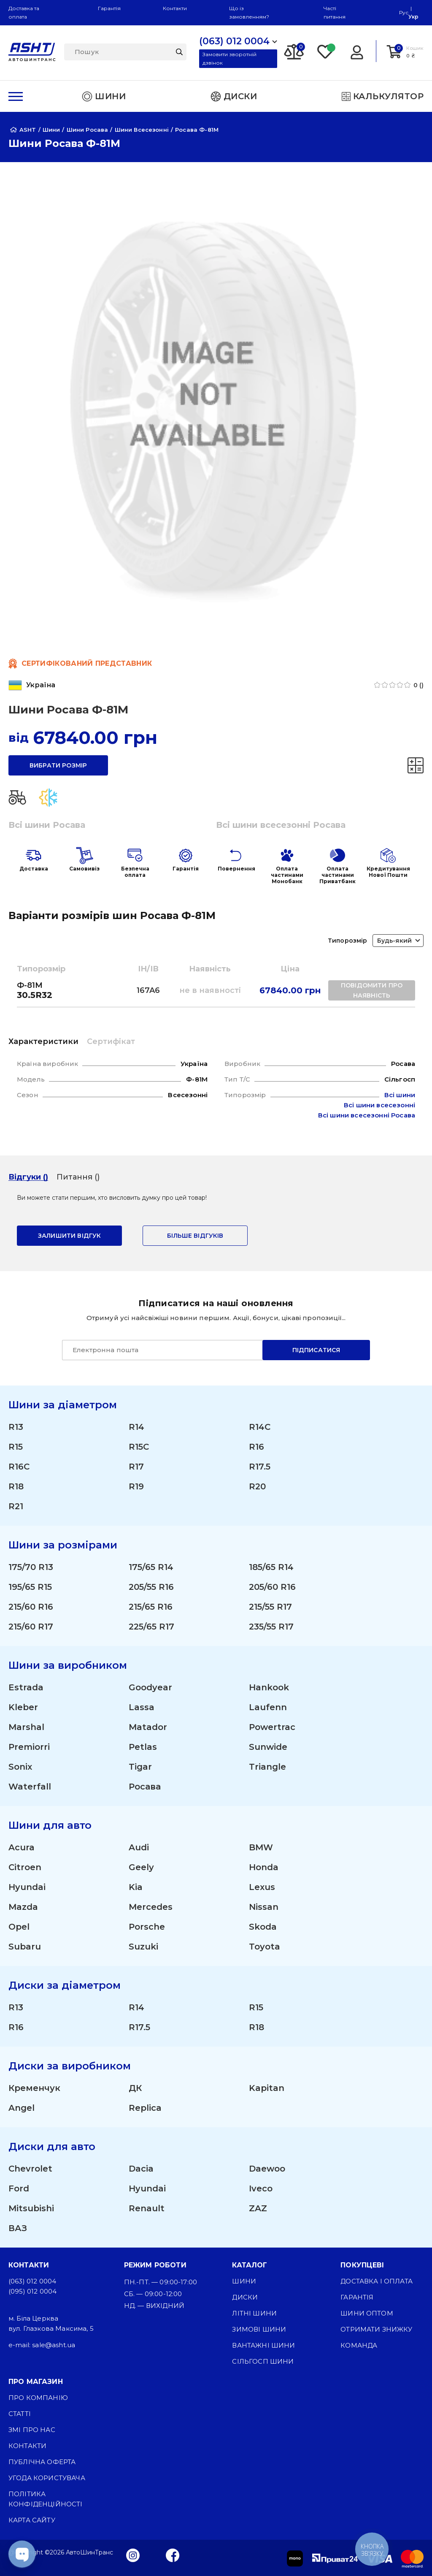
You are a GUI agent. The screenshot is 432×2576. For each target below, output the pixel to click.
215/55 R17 (270, 1607)
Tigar (140, 1767)
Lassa (141, 1707)
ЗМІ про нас (31, 2430)
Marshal (26, 1727)
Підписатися (316, 1350)
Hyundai (27, 1887)
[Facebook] (173, 2555)
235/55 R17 (271, 1627)
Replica (145, 2108)
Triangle (267, 1767)
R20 (257, 1486)
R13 (15, 1427)
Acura (21, 1847)
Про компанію (38, 2398)
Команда (358, 2345)
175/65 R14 (151, 1567)
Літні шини (254, 2313)
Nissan (263, 1907)
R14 (136, 1427)
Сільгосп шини (263, 2361)
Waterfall (29, 1787)
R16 (256, 1447)
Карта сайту (31, 2520)
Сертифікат (111, 1041)
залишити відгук (69, 1235)
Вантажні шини (263, 2345)
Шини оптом (366, 2313)
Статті (19, 2414)
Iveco (261, 2188)
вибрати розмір (58, 765)
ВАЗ (17, 2228)
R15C (139, 1447)
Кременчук (34, 2088)
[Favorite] (325, 51)
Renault (147, 2208)
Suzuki (143, 1946)
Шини (244, 2281)
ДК (135, 2088)
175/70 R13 (30, 1567)
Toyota (264, 1946)
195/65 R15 (30, 1587)
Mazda (23, 1907)
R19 (136, 1486)
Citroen (24, 1867)
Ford (18, 2188)
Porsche (147, 1927)
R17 (136, 1467)
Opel (19, 1927)
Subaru (24, 1946)
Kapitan (266, 2088)
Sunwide (268, 1747)
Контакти (175, 8)
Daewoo (267, 2169)
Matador (148, 1727)
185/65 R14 (271, 1567)
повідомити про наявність (371, 990)
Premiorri (29, 1747)
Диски (245, 2297)
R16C (19, 1467)
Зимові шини (259, 2329)
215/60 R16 (30, 1607)
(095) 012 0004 (32, 2291)
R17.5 (259, 1467)
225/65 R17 (151, 1627)
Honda (263, 1867)
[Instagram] (133, 2555)
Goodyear (150, 1687)
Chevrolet (30, 2169)
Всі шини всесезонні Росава (281, 825)
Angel (21, 2108)
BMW (261, 1847)
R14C (259, 1427)
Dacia (141, 2169)
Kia (136, 1887)
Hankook (269, 1687)
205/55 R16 (151, 1587)
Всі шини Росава (46, 825)
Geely (141, 1867)
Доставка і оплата (376, 2281)
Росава (145, 1787)
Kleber (23, 1707)
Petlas (143, 1747)
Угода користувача (46, 2478)
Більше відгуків (195, 1235)
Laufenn (268, 1707)
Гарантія (109, 8)
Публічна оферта (42, 2462)
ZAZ (258, 2208)
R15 (15, 1447)
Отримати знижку (376, 2329)
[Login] (357, 51)
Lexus (262, 1887)
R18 (16, 1486)
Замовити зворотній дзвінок (229, 58)
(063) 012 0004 (32, 2281)
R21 (15, 1506)
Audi (139, 1847)
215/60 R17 (30, 1627)
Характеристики (43, 1041)
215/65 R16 (151, 1607)
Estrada (25, 1687)
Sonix (20, 1767)
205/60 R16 (272, 1587)
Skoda (263, 1927)
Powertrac (272, 1727)
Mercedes (151, 1907)
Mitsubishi (31, 2208)
